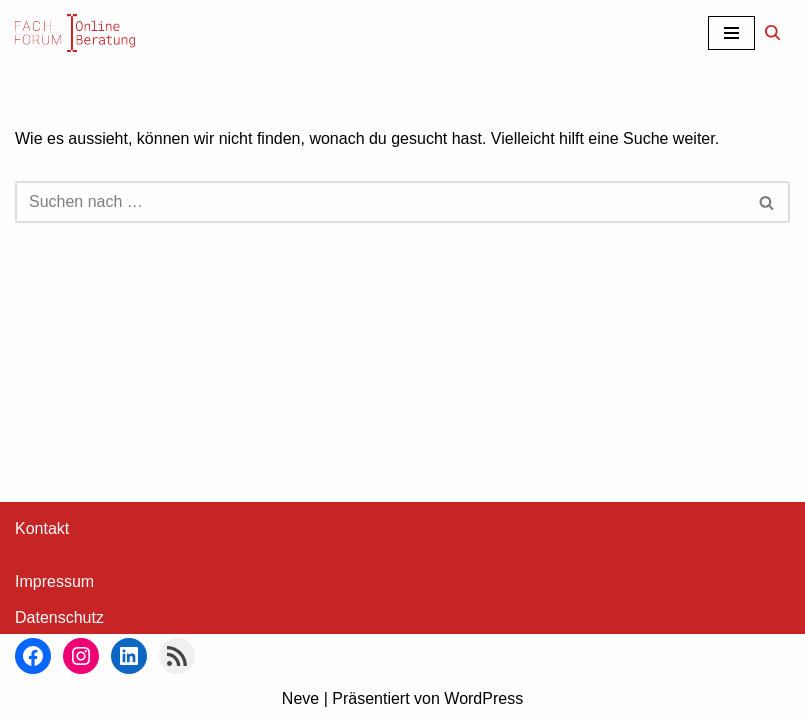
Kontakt (42, 528)
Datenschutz (59, 617)
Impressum (54, 581)
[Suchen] (772, 32)
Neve (300, 698)
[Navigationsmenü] (731, 33)
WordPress (483, 698)
